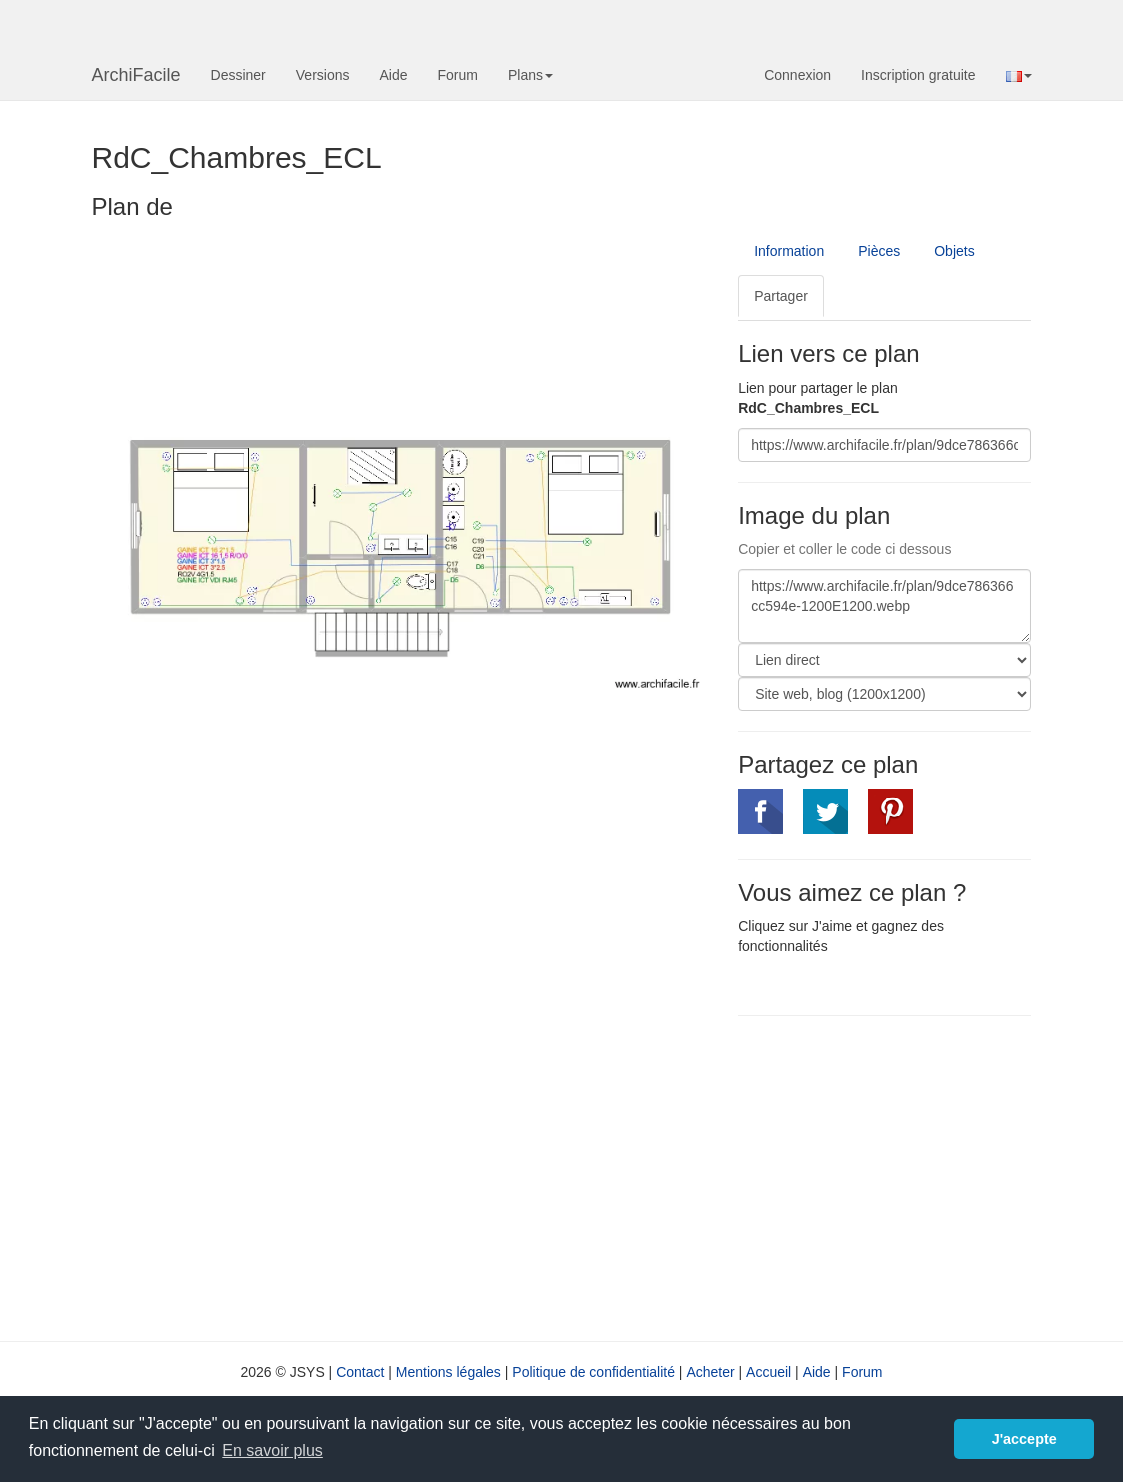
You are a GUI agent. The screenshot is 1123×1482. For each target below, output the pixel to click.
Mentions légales (448, 1372)
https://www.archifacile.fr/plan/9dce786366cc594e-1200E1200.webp (884, 606)
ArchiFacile (136, 75)
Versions (323, 75)
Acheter (710, 1372)
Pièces (879, 251)
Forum (458, 75)
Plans (530, 75)
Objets (954, 251)
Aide (393, 75)
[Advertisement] (906, 1176)
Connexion (797, 75)
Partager (781, 296)
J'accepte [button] (1024, 1439)
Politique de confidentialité (593, 1372)
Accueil (768, 1372)
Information (789, 251)
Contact (360, 1372)
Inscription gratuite (918, 75)
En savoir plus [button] (272, 1450)
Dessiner (238, 75)
